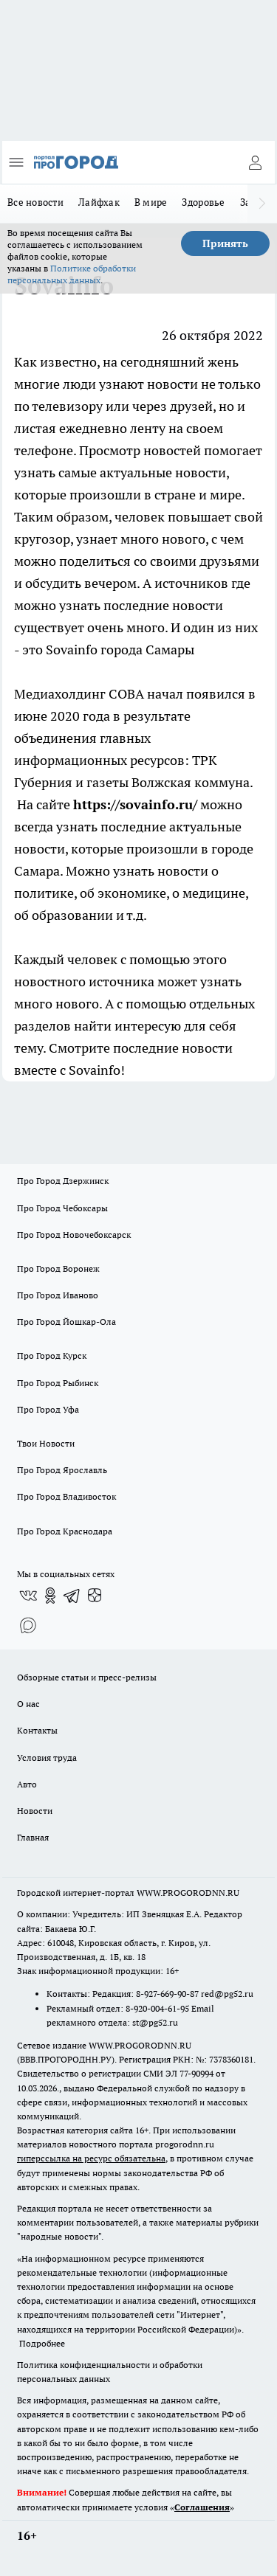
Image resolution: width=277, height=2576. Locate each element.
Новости (34, 1810)
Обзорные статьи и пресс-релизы (87, 1677)
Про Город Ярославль (62, 1469)
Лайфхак (99, 202)
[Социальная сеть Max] (28, 1625)
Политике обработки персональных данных (71, 274)
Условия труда (47, 1757)
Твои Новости (46, 1443)
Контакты (37, 1730)
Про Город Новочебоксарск (74, 1234)
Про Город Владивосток (66, 1496)
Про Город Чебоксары (62, 1207)
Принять (225, 243)
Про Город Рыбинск (57, 1382)
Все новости (35, 202)
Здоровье (203, 202)
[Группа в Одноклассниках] (50, 1595)
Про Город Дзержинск (63, 1180)
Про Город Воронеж (58, 1268)
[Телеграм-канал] (72, 1595)
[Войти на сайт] (255, 162)
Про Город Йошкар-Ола (66, 1321)
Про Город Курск (51, 1355)
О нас (28, 1703)
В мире (151, 202)
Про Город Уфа (48, 1409)
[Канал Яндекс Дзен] (94, 1595)
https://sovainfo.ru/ (135, 804)
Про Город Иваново (57, 1295)
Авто (27, 1784)
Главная (33, 1837)
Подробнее (42, 2343)
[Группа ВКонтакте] (28, 1595)
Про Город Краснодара (64, 1531)
